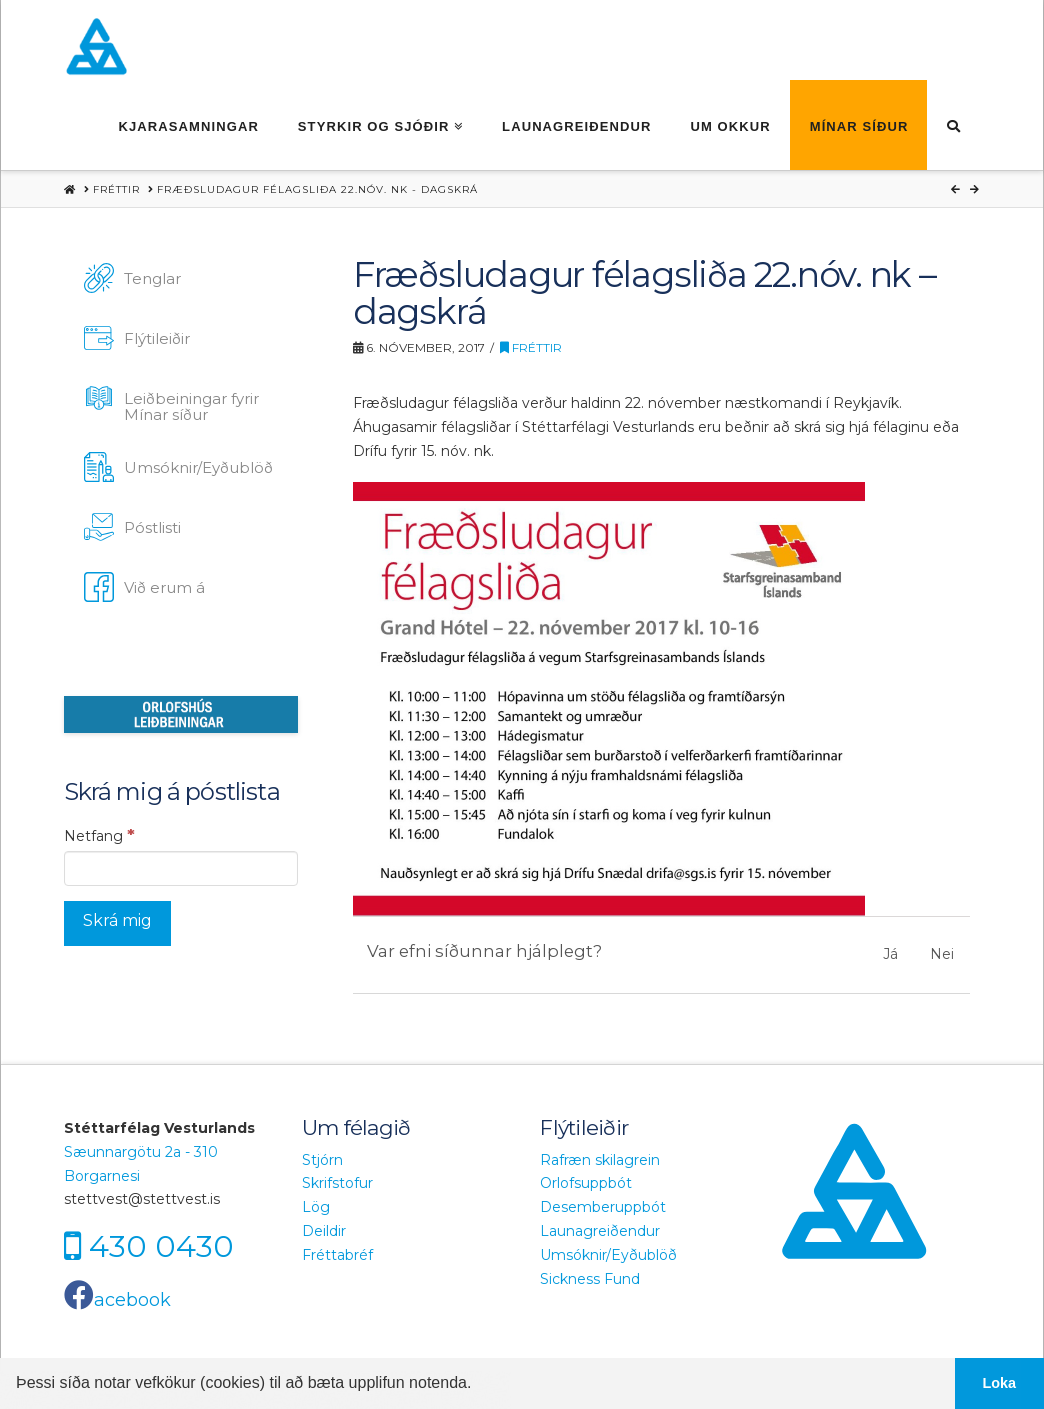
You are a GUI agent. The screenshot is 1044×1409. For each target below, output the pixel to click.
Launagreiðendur (600, 1231)
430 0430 (161, 1246)
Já (890, 954)
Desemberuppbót (603, 1207)
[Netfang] (181, 868)
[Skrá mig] (117, 923)
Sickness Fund (590, 1279)
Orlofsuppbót (586, 1183)
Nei (942, 954)
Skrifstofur (337, 1183)
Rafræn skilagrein (600, 1160)
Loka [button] (1000, 1383)
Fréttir (531, 347)
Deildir (324, 1231)
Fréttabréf (337, 1255)
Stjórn (322, 1160)
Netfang (99, 835)
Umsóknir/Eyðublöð (608, 1255)
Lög (316, 1207)
